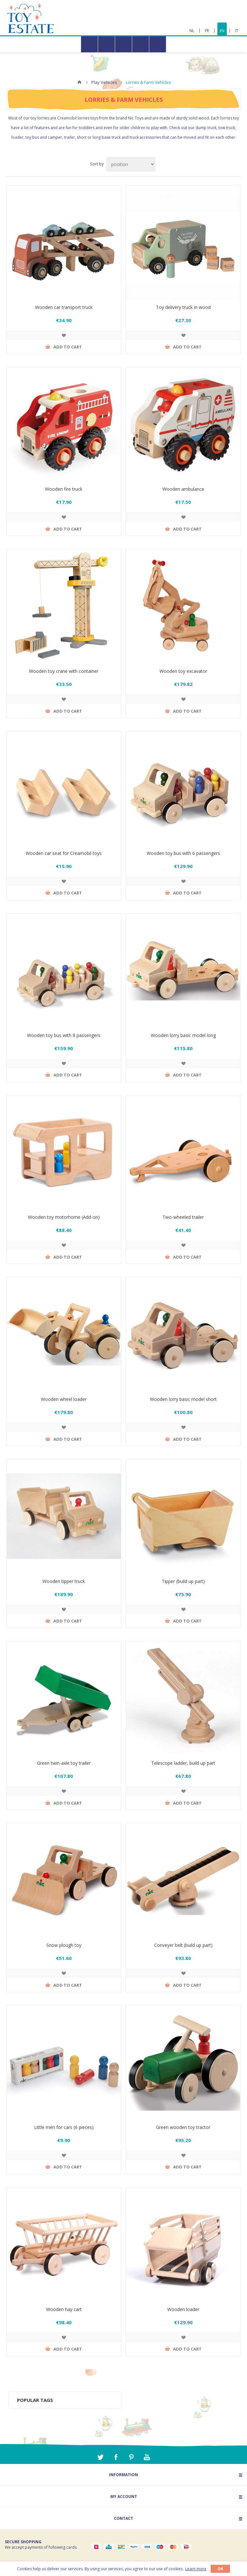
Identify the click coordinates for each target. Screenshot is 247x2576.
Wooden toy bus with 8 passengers (63, 1035)
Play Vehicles (104, 82)
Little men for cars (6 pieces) (64, 2127)
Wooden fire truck (63, 489)
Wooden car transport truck (64, 307)
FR (207, 30)
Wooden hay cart (64, 2309)
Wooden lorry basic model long (183, 1035)
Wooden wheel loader (64, 1399)
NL (191, 30)
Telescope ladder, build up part (183, 1763)
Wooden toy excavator (183, 671)
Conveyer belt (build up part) (183, 1945)
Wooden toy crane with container (63, 671)
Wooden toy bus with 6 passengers (183, 853)
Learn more (195, 2569)
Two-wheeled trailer (183, 1217)
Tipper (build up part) (183, 1581)
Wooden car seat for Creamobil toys (64, 853)
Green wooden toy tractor (183, 2127)
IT (236, 30)
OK (220, 2569)
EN (222, 30)
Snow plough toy (63, 1945)
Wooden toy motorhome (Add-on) (64, 1217)
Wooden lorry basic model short (183, 1399)
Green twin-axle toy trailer (64, 1763)
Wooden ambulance (183, 489)
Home (79, 82)
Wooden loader (183, 2309)
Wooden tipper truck (63, 1581)
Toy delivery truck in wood (183, 307)
